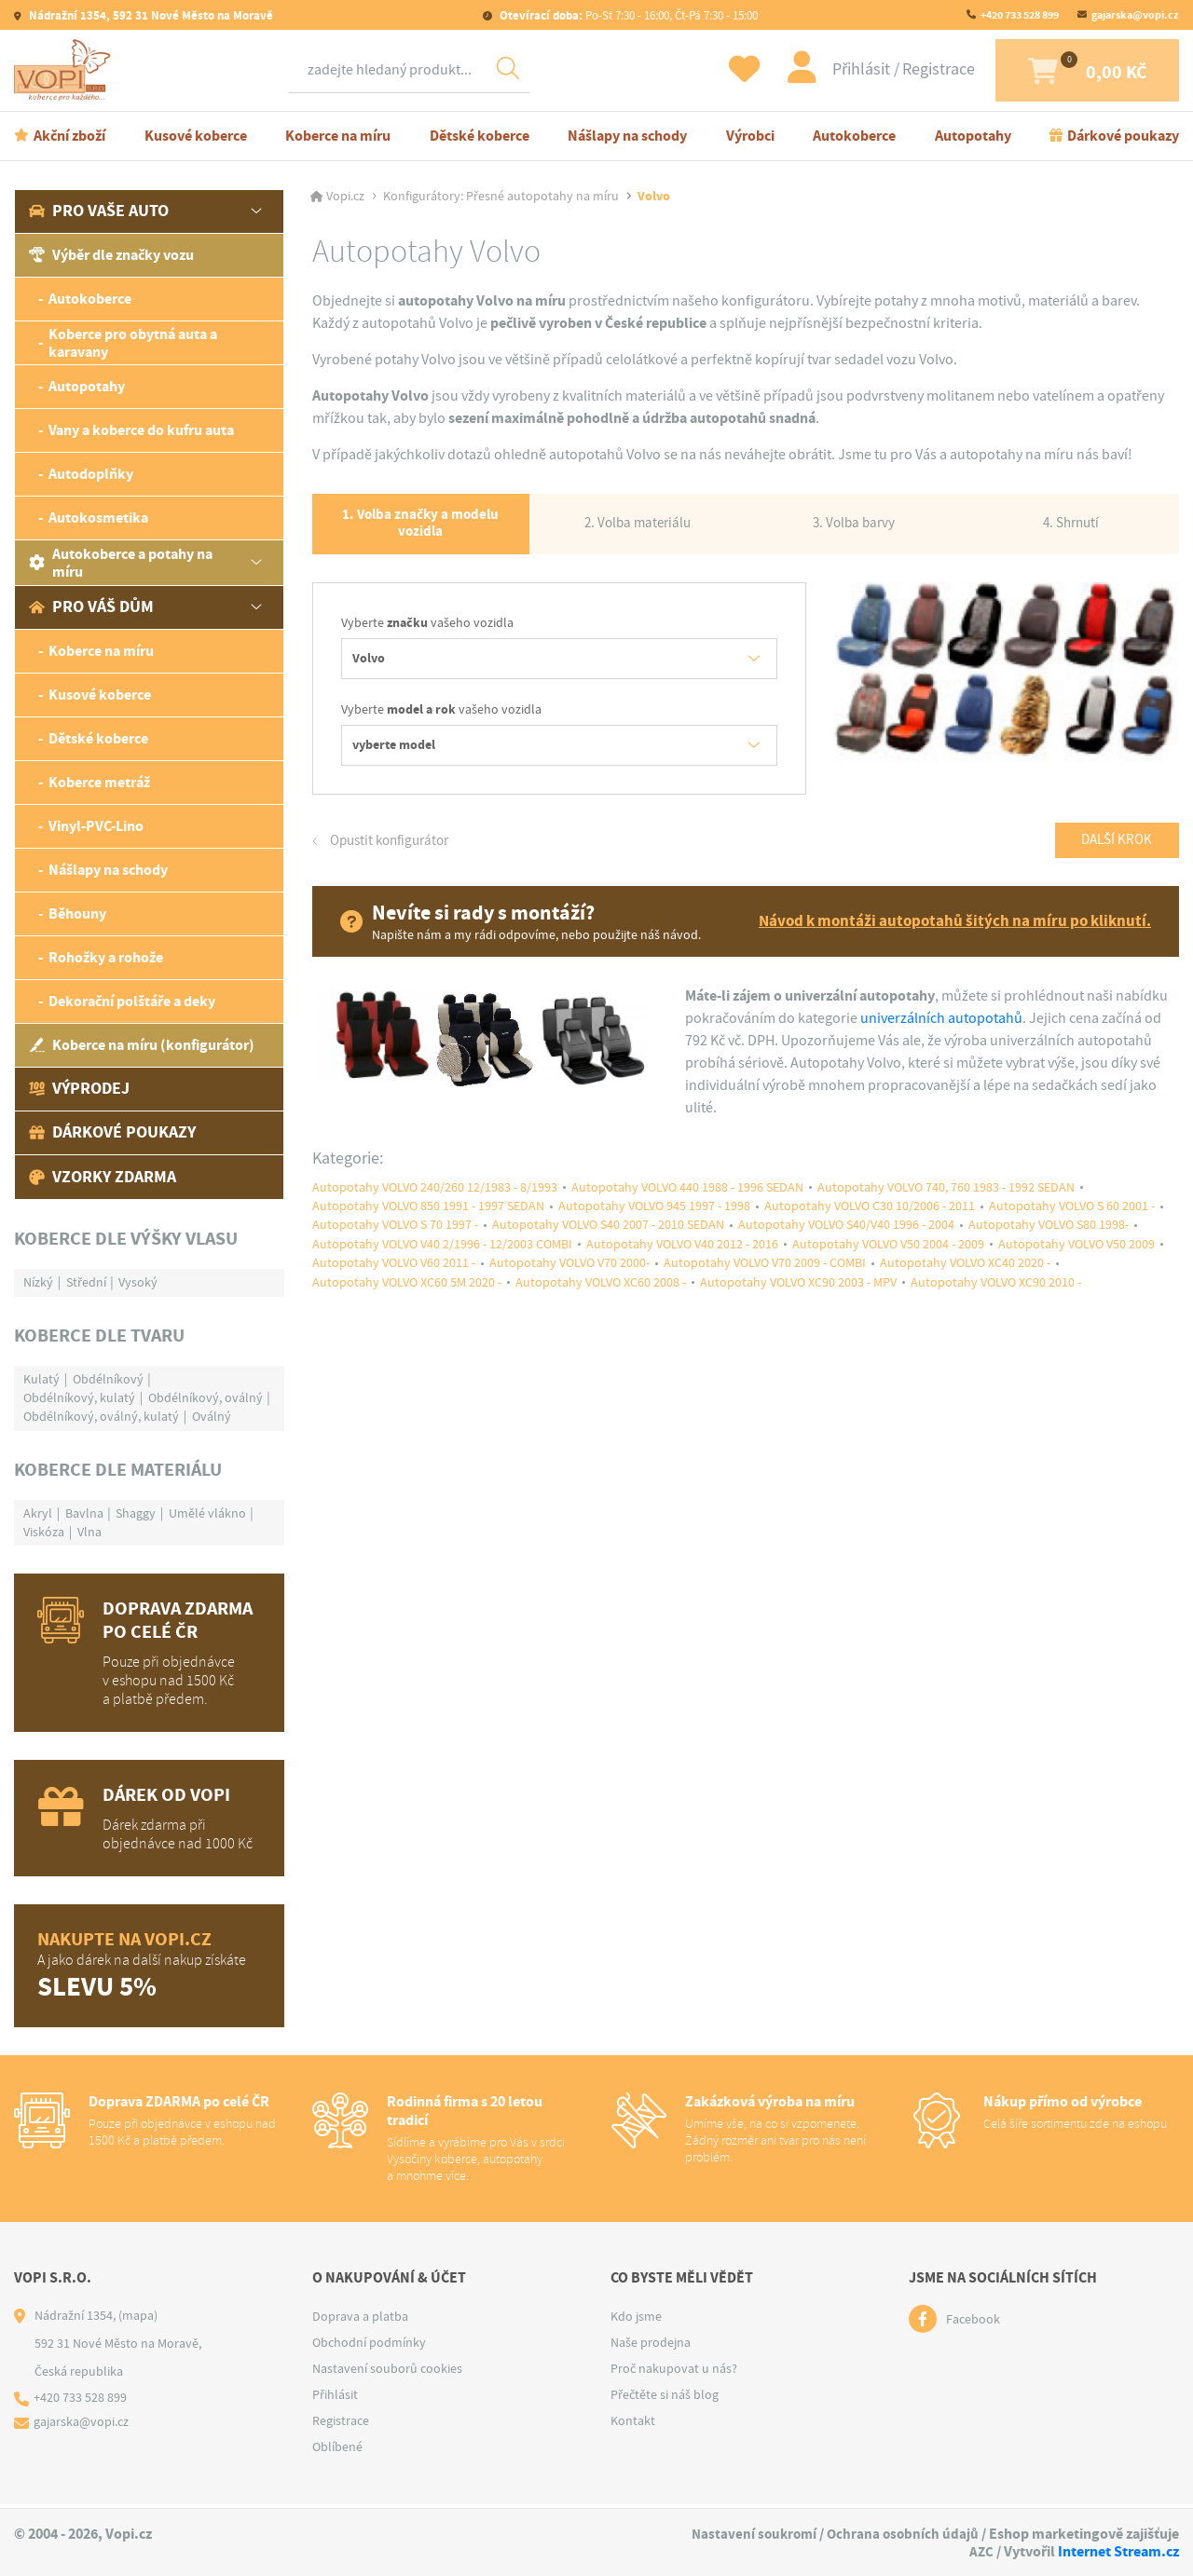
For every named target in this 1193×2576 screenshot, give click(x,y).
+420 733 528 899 (1019, 14)
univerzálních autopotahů (941, 1029)
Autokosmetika (98, 521)
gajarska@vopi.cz (1135, 14)
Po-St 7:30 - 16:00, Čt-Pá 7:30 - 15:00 (627, 15)
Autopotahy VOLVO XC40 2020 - (965, 1278)
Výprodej (79, 1092)
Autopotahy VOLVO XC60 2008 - (600, 1297)
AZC (981, 2551)
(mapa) (138, 2318)
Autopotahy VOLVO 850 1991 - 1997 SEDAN (428, 1219)
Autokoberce (854, 138)
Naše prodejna (650, 2345)
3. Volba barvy (854, 529)
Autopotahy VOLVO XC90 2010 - (996, 1297)
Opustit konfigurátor (393, 850)
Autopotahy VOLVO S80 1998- (1048, 1239)
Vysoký (138, 1284)
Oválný (211, 1419)
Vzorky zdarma (102, 1179)
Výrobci (750, 138)
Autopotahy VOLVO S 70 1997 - (395, 1239)
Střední (86, 1284)
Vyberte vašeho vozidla (427, 632)
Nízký (38, 1284)
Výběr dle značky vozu (111, 258)
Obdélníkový (108, 1381)
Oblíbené (337, 2450)
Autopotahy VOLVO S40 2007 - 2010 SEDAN (608, 1239)
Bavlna (84, 1515)
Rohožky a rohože (105, 961)
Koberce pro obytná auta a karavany (132, 345)
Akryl (37, 1515)
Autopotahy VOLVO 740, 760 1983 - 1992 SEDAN (946, 1199)
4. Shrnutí (1071, 529)
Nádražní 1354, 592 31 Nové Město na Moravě (149, 15)
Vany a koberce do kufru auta (141, 433)
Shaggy (136, 1515)
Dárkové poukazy (1123, 138)
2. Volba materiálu (637, 529)
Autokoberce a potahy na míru (121, 565)
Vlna (89, 1534)
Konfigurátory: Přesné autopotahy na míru (501, 199)
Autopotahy (973, 138)
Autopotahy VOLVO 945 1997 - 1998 (654, 1219)
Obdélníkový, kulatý (79, 1400)
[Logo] (65, 71)
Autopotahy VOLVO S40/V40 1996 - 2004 (846, 1239)
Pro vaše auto (99, 214)
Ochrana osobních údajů (901, 2533)
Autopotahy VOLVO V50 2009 (1076, 1258)
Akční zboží (69, 138)
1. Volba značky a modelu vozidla (420, 530)
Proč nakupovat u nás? (673, 2372)
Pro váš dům (91, 610)
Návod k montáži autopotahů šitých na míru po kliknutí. (947, 932)
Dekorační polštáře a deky (131, 1005)
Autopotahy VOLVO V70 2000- (569, 1278)
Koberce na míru (338, 138)
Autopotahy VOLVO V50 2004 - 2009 (888, 1258)
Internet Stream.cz (1118, 2551)
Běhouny (77, 917)
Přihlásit (834, 71)
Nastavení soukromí (749, 2533)
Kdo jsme (636, 2319)
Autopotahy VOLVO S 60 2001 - (1072, 1219)
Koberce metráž (99, 786)
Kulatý (41, 1381)
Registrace (909, 71)
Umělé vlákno (207, 1515)
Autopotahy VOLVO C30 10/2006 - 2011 (869, 1219)
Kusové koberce (195, 138)
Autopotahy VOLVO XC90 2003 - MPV (798, 1297)
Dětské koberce (479, 138)
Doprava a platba (360, 2319)
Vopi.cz (345, 199)
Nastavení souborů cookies (387, 2372)
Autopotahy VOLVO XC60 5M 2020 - (406, 1297)
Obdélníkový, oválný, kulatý (101, 1419)
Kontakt (632, 2424)
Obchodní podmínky (369, 2345)
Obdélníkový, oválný (205, 1400)
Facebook (973, 2322)
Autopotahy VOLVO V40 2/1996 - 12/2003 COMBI (442, 1258)
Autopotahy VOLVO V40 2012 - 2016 (682, 1258)
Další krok (1113, 850)
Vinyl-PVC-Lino (96, 829)
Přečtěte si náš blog (664, 2398)
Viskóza (43, 1534)
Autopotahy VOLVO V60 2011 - (393, 1278)
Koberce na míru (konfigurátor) (141, 1048)
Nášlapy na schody (627, 138)
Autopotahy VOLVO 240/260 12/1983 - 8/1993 (434, 1199)
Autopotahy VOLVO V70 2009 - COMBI (765, 1278)
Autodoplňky (90, 477)
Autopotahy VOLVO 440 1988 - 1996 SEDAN (687, 1199)
